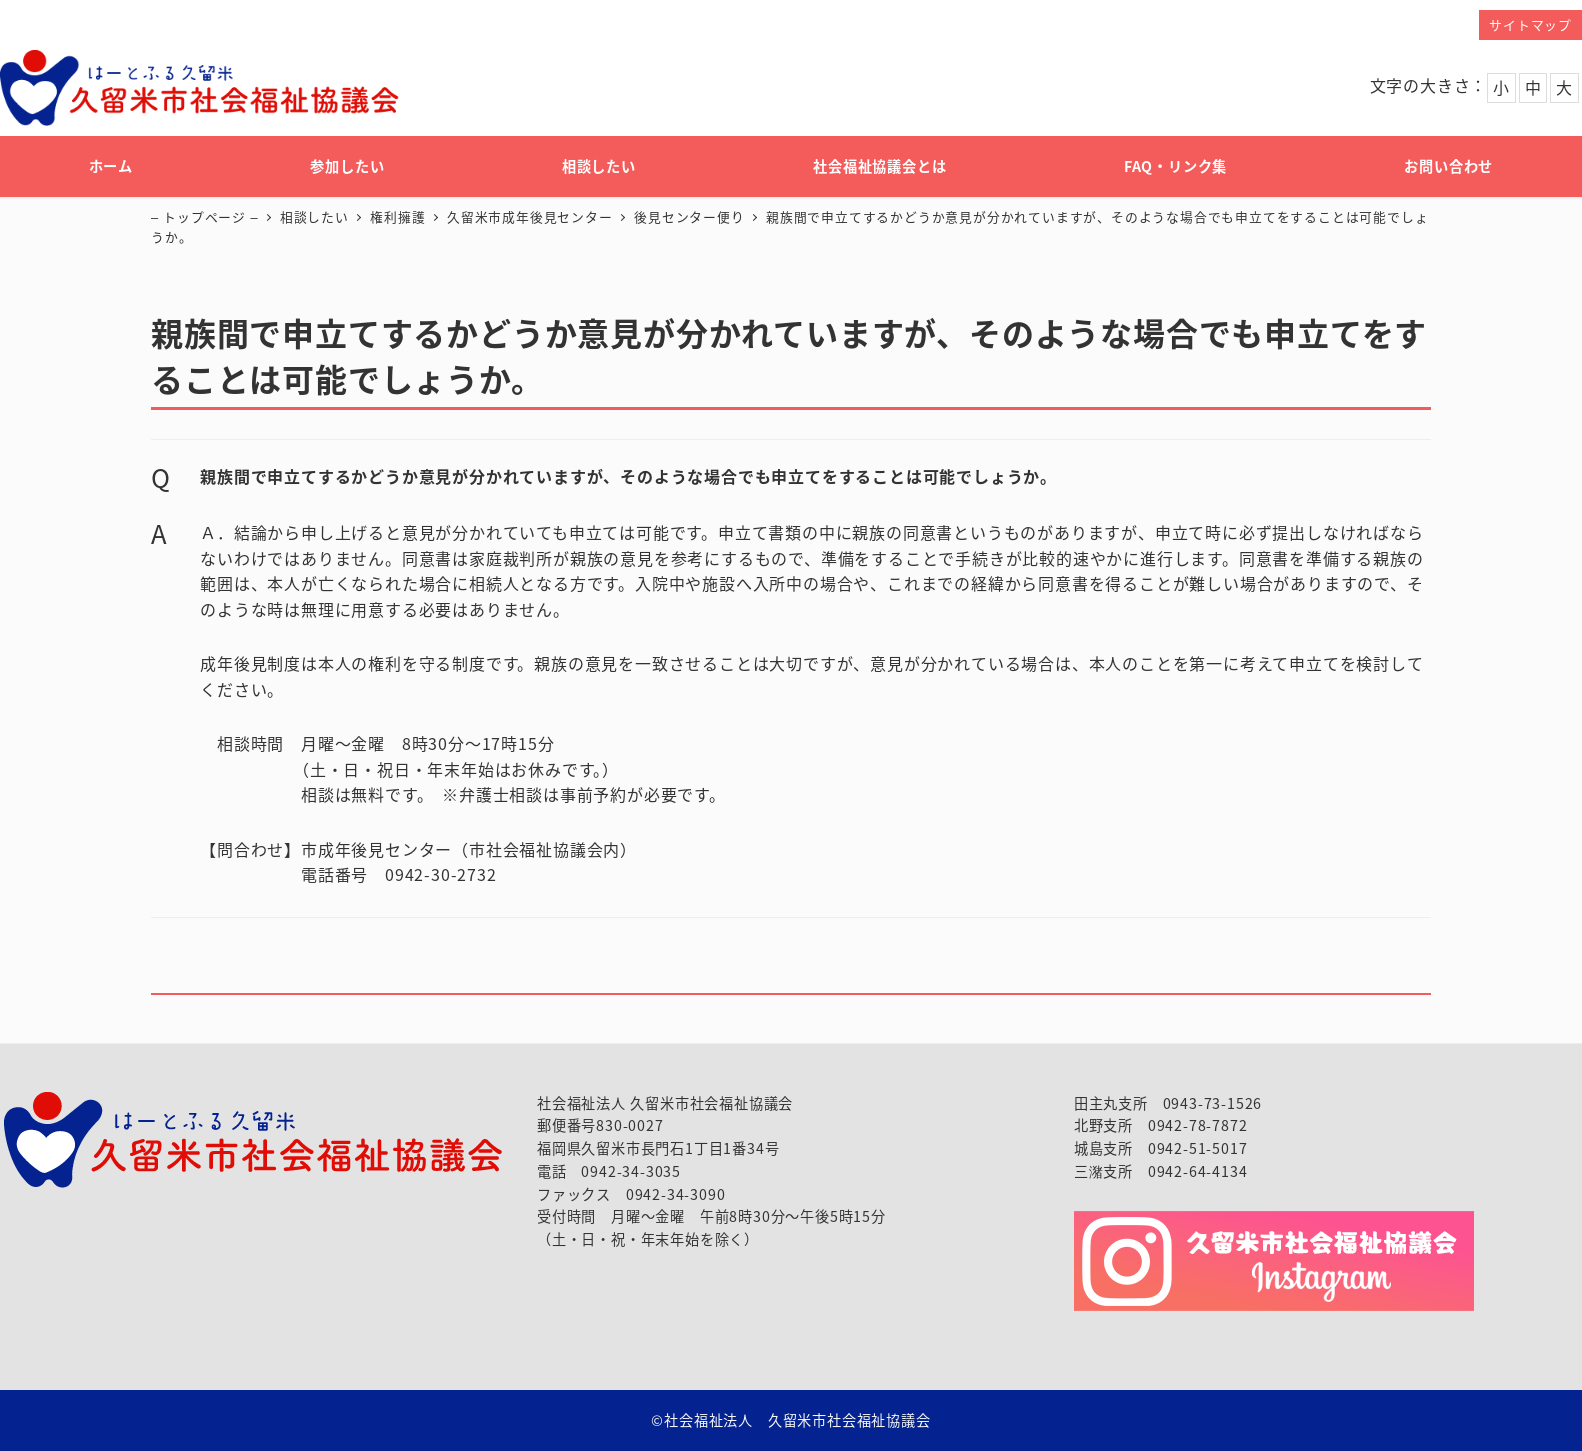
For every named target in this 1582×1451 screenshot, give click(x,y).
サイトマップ (1530, 24)
